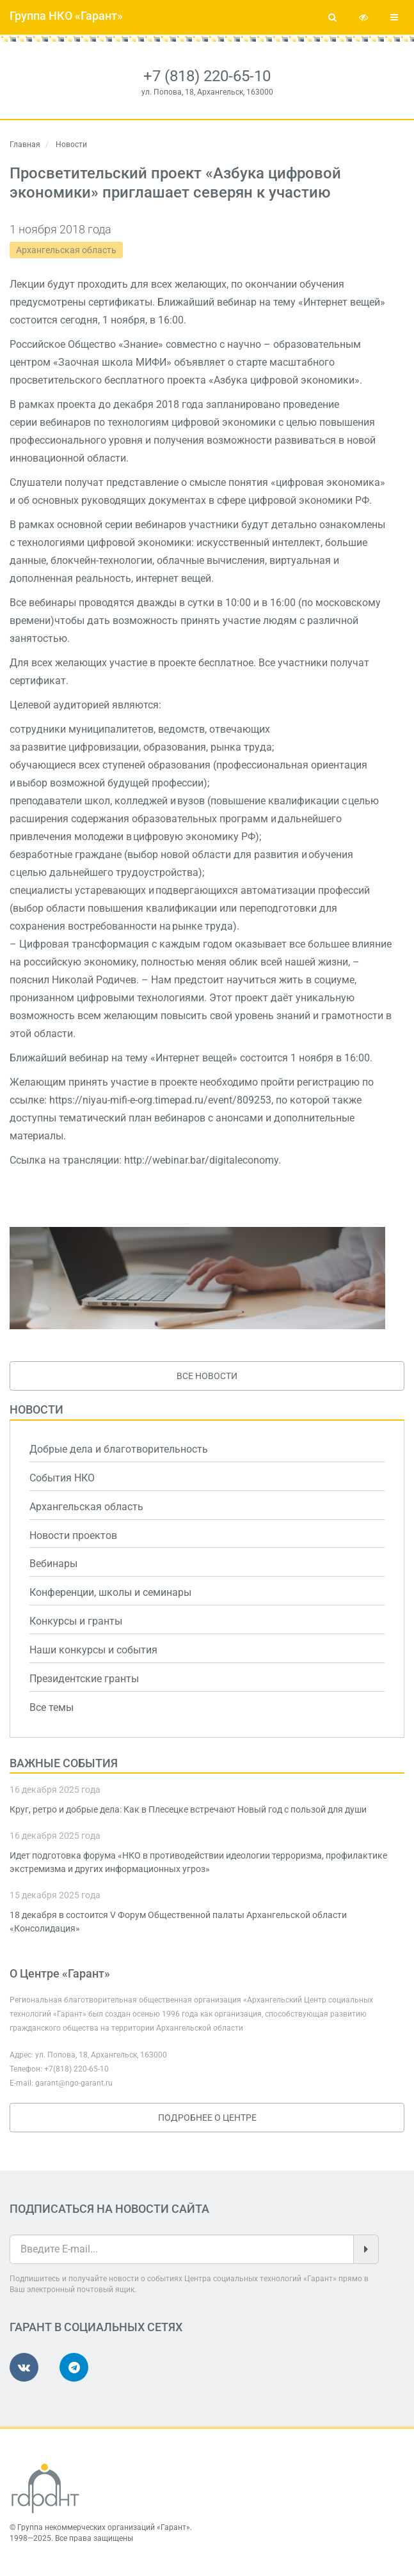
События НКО (62, 1478)
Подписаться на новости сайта (109, 2208)
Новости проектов (73, 1535)
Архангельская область (66, 250)
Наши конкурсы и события (93, 1650)
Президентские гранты (84, 1679)
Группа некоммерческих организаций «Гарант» (103, 2527)
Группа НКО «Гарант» (66, 15)
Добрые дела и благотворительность (118, 1449)
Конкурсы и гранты (75, 1621)
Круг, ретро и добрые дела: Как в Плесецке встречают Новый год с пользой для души (188, 1809)
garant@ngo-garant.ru (74, 2083)
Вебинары (53, 1563)
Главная (25, 144)
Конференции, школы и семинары (110, 1592)
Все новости (207, 1376)
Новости (36, 1409)
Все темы (51, 1707)
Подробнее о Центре (207, 2117)
